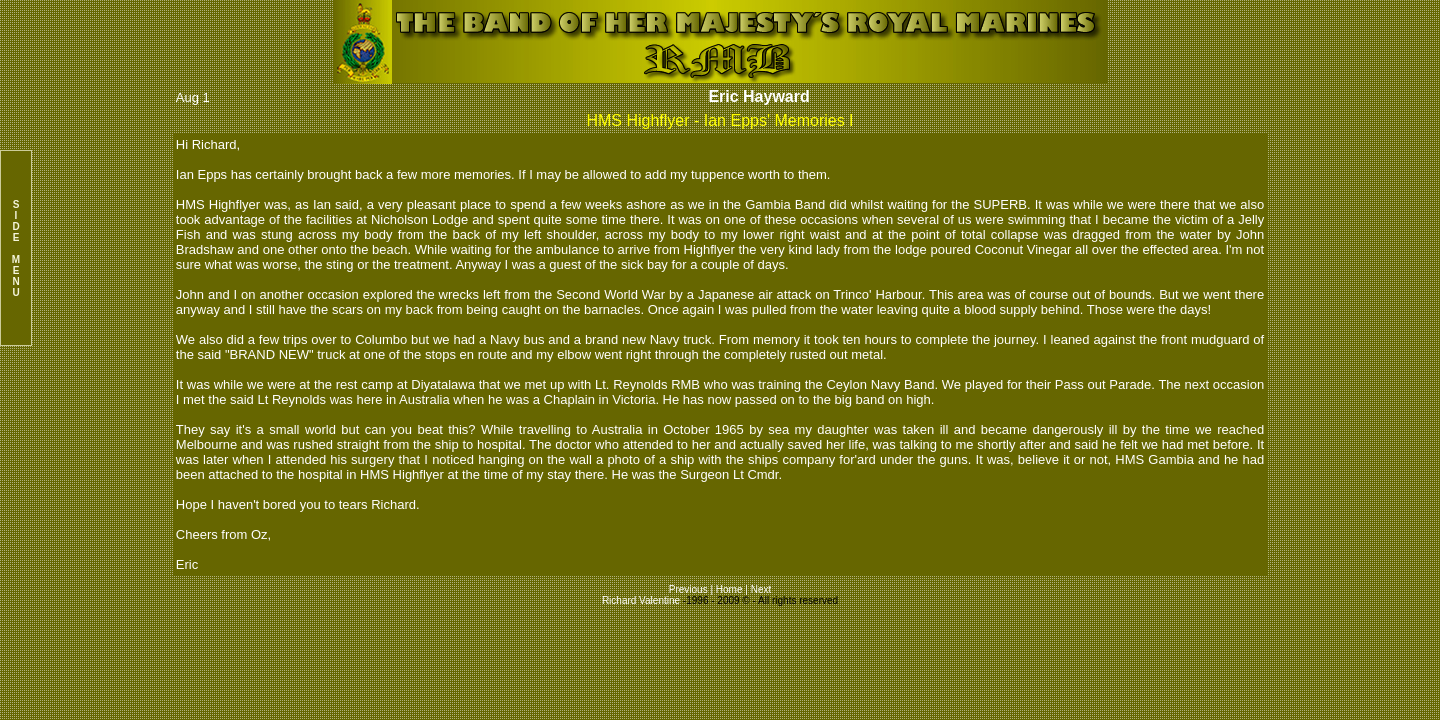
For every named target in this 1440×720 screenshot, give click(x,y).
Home (729, 589)
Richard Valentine (641, 600)
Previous (690, 589)
